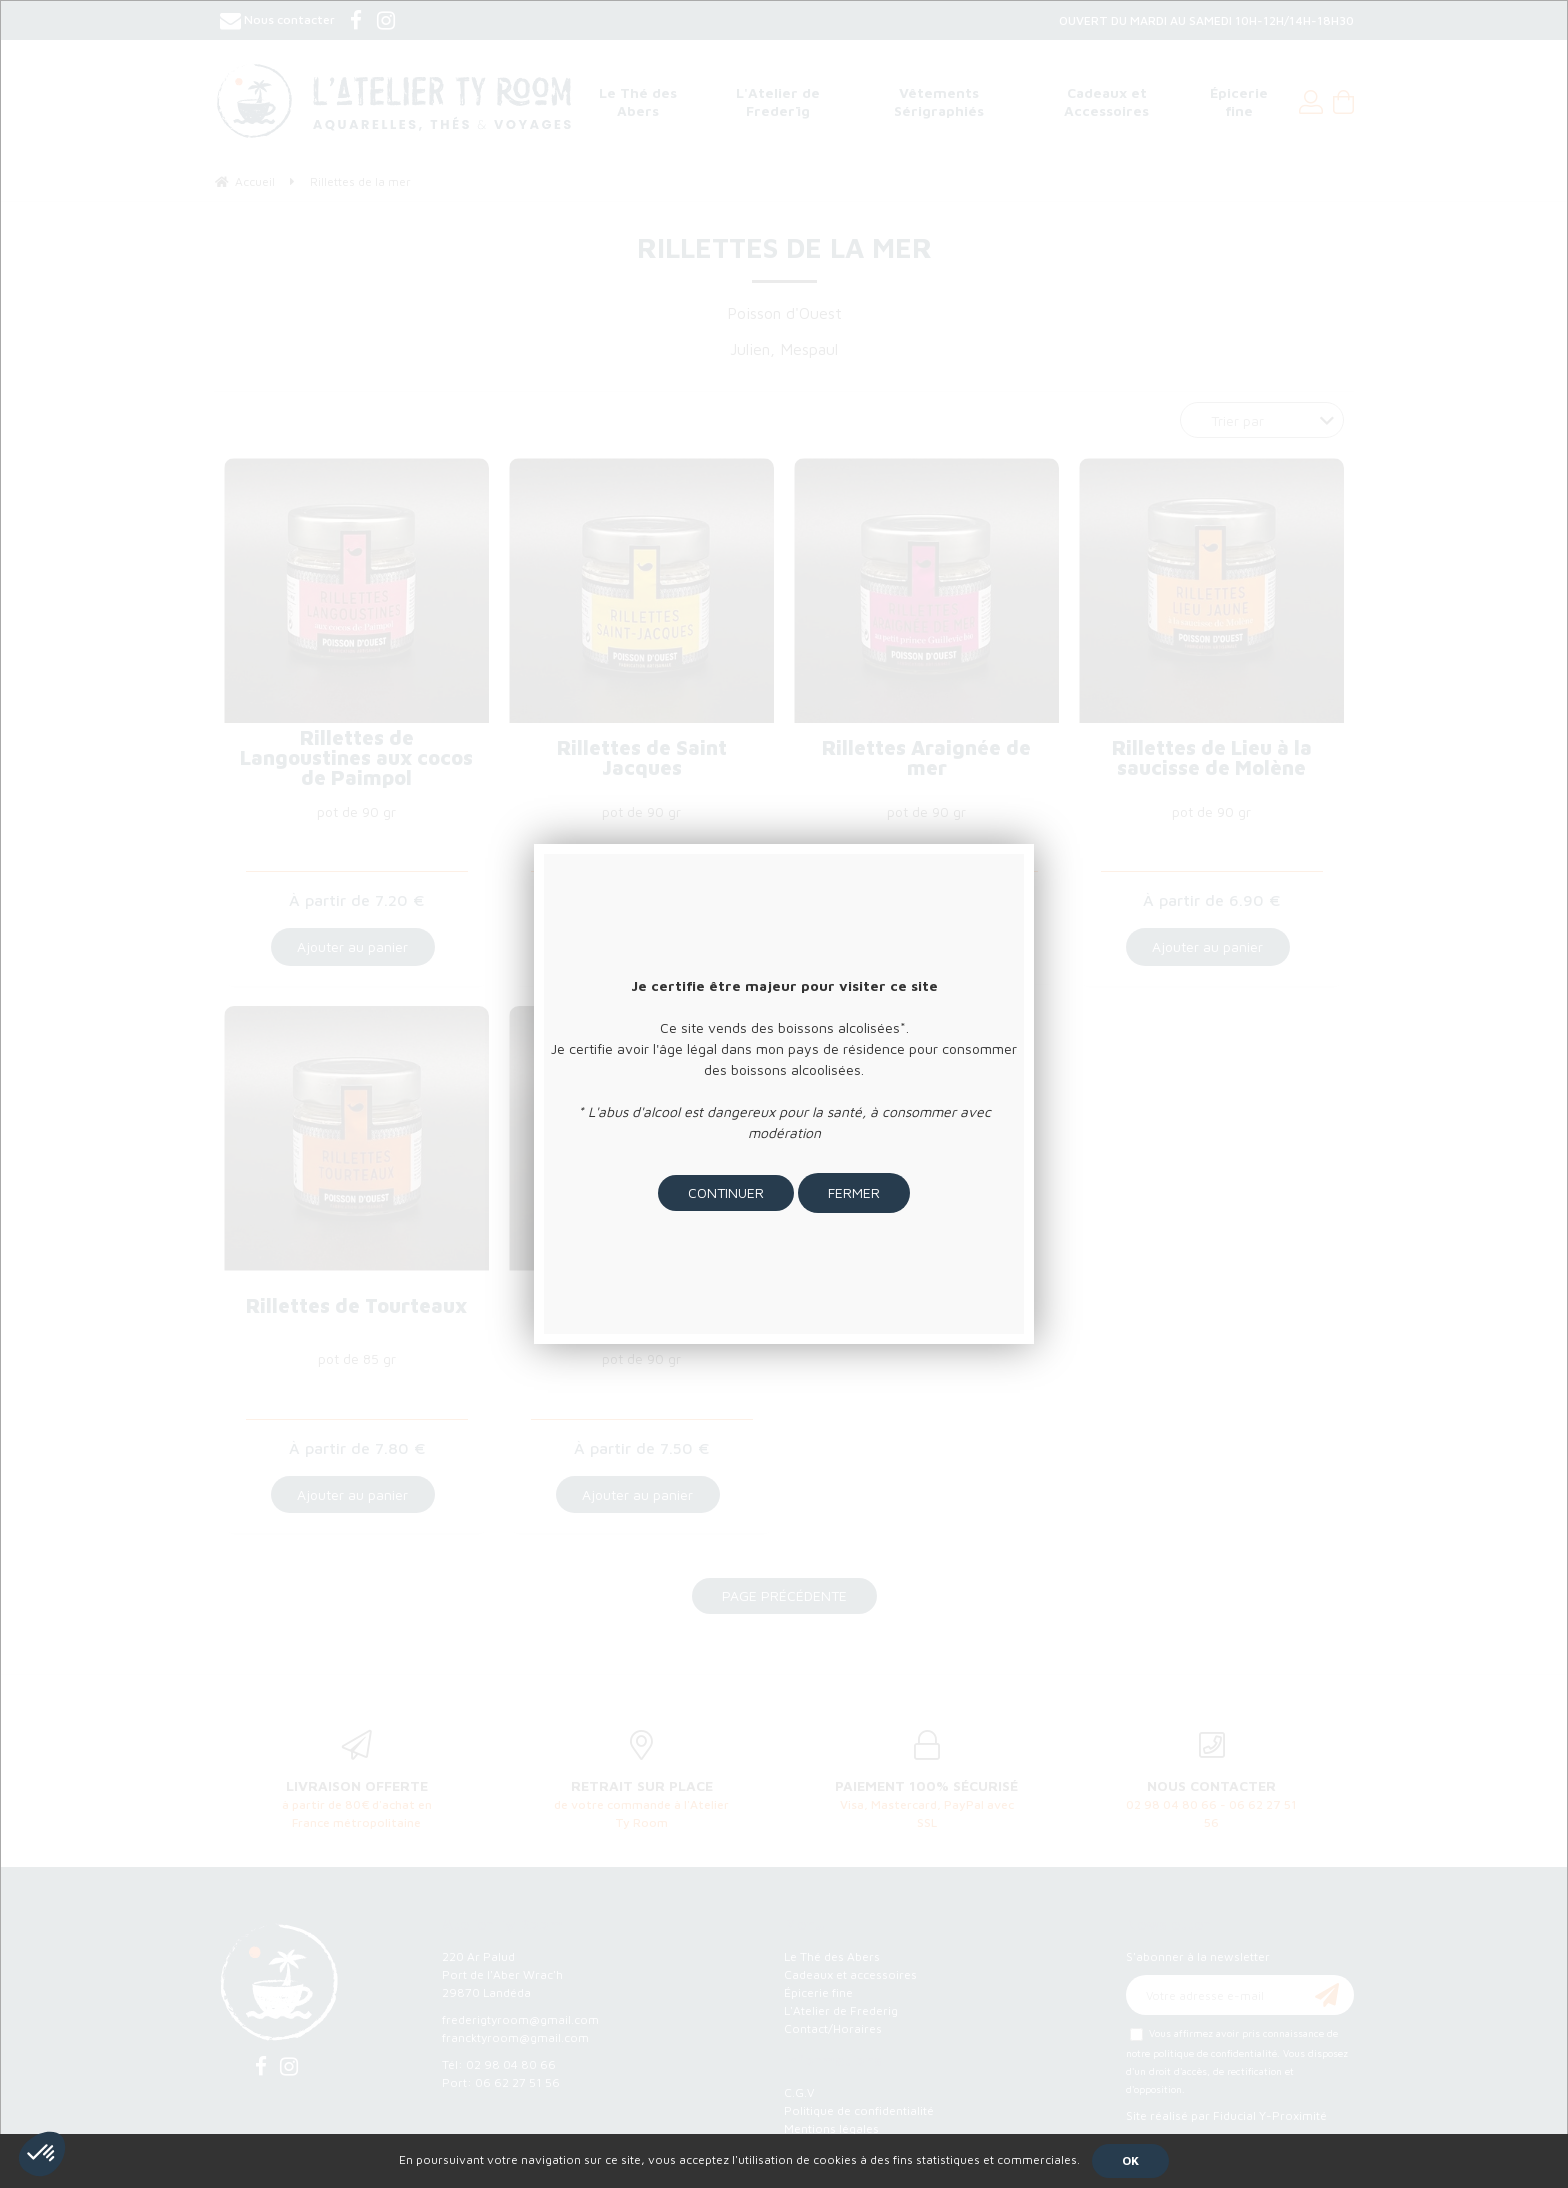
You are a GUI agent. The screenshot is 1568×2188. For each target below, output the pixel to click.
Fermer (854, 1192)
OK (1130, 2160)
